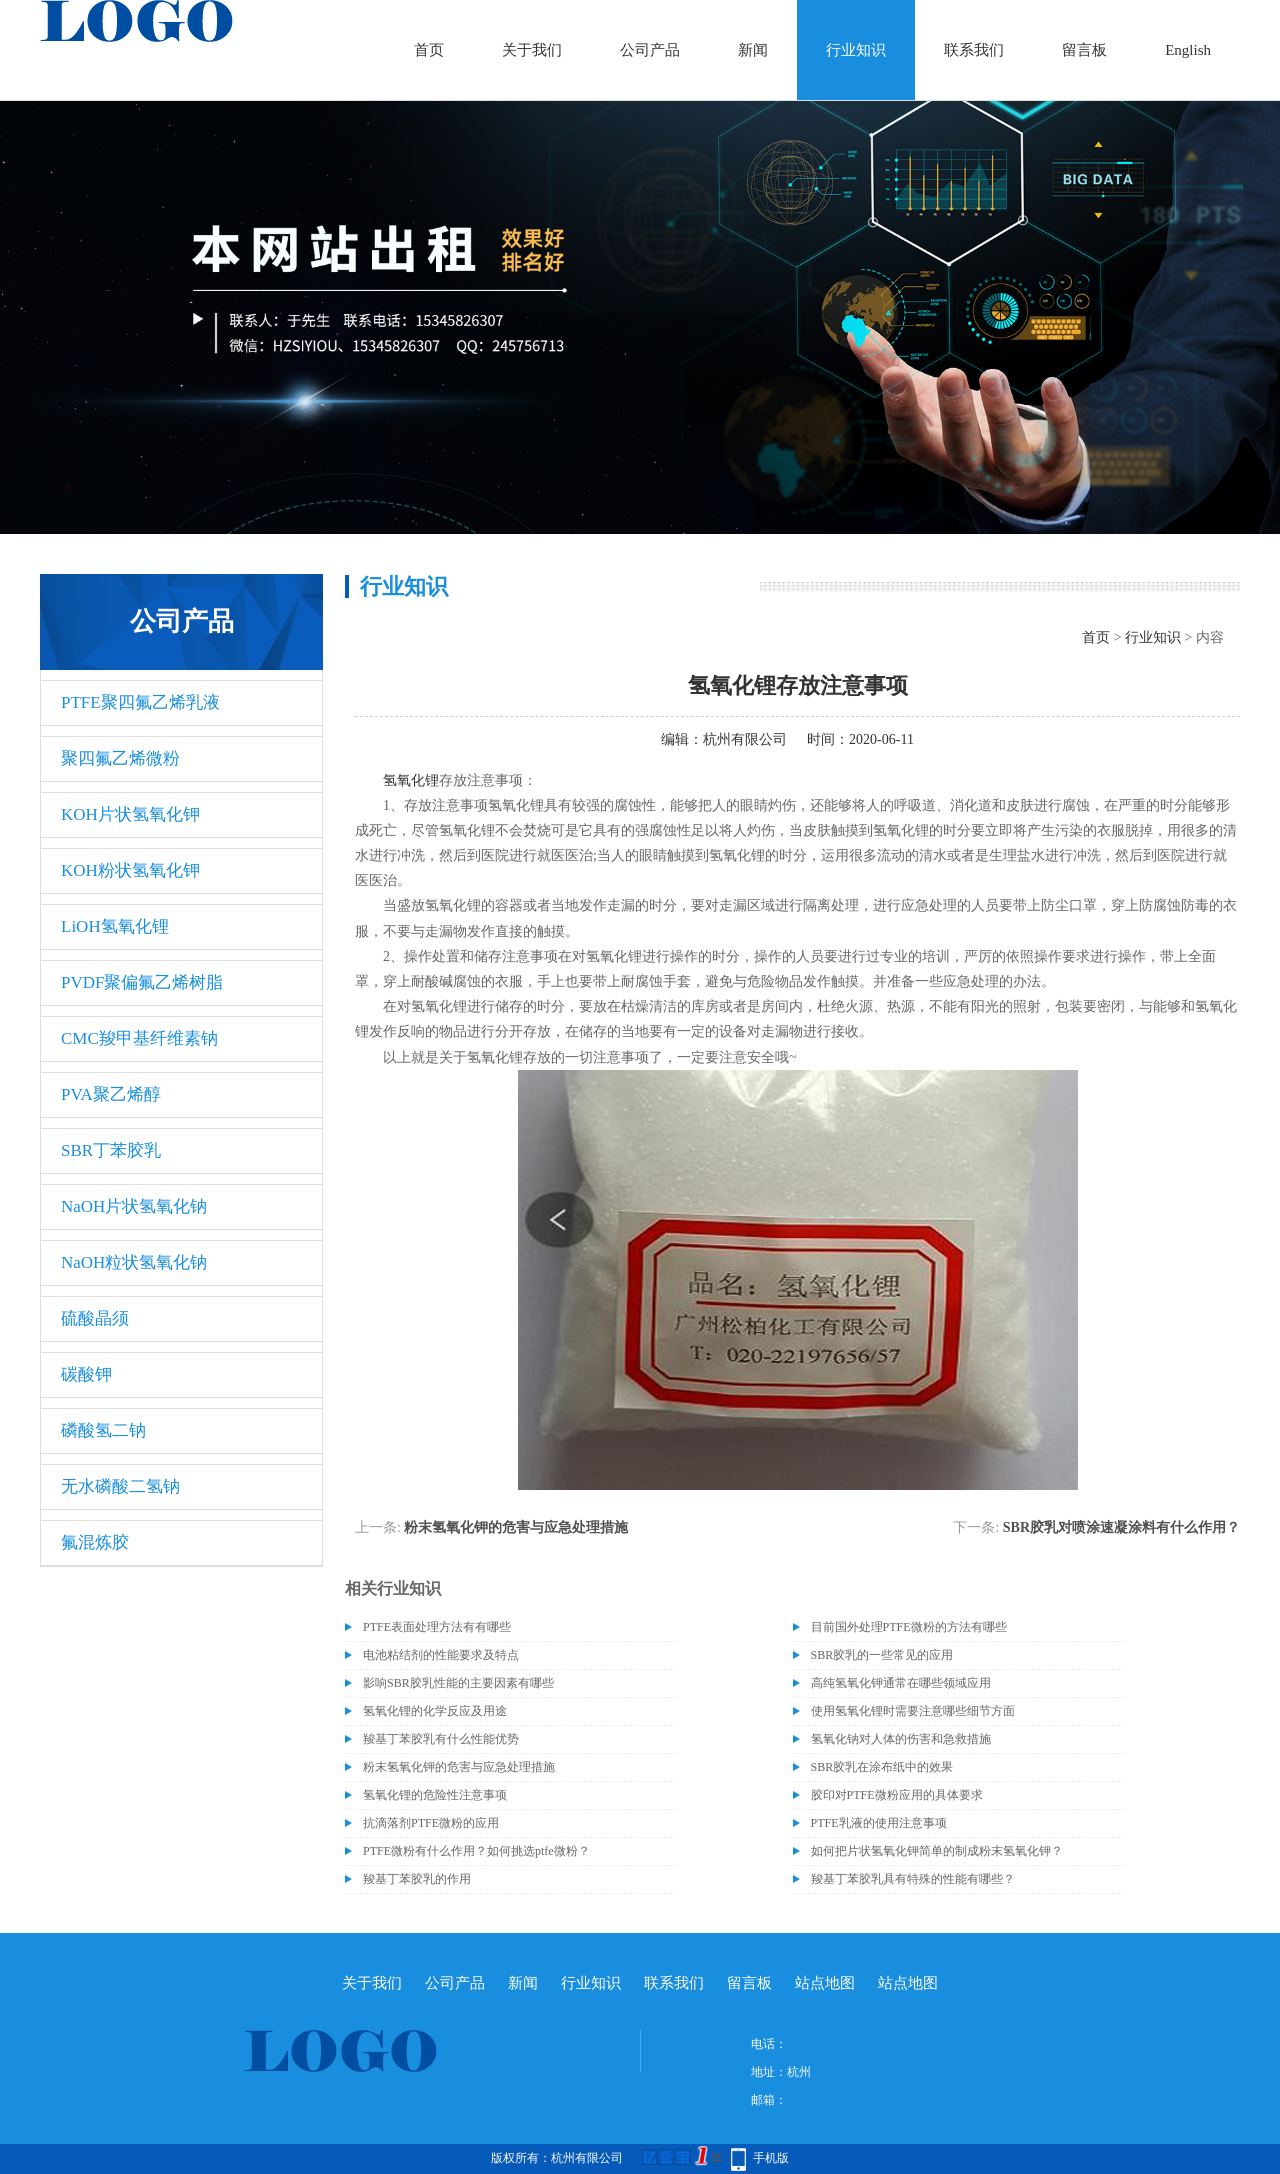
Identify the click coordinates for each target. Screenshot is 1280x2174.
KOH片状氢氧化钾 (130, 814)
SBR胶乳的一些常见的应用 (882, 1655)
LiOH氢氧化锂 (115, 926)
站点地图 (825, 1983)
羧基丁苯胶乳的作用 (417, 1879)
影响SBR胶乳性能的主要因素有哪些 (458, 1683)
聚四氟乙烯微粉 (120, 758)
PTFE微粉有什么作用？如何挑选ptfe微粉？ (476, 1851)
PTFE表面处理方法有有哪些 (437, 1627)
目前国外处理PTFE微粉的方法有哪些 (909, 1627)
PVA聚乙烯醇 (111, 1094)
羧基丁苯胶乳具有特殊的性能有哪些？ (913, 1879)
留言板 (1084, 50)
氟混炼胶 (95, 1542)
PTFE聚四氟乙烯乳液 (140, 702)
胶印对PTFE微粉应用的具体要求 (897, 1795)
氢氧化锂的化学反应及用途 (435, 1711)
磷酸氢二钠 (103, 1430)
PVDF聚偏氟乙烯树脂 (142, 982)
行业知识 (856, 50)
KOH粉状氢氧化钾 (130, 870)
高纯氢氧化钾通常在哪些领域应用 (901, 1683)
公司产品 (650, 50)
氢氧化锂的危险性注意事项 (435, 1795)
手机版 (771, 2158)
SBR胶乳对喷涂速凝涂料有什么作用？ (1121, 1527)
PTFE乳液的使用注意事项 (879, 1823)
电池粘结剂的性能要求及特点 (441, 1655)
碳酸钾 (86, 1374)
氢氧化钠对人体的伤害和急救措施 (901, 1739)
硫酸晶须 (95, 1318)
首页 (429, 50)
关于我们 (532, 50)
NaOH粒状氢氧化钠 (134, 1262)
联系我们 (974, 50)
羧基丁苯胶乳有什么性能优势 (441, 1739)
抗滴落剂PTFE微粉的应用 (431, 1823)
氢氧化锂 (411, 780)
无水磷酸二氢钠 (120, 1486)
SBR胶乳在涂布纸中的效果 (882, 1767)
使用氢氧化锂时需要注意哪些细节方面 (913, 1711)
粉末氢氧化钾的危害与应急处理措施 (516, 1527)
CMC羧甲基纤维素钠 (139, 1038)
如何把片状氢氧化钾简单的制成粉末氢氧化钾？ (937, 1851)
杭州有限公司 (745, 739)
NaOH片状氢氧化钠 (134, 1206)
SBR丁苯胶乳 (111, 1150)
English (1188, 50)
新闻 (753, 50)
